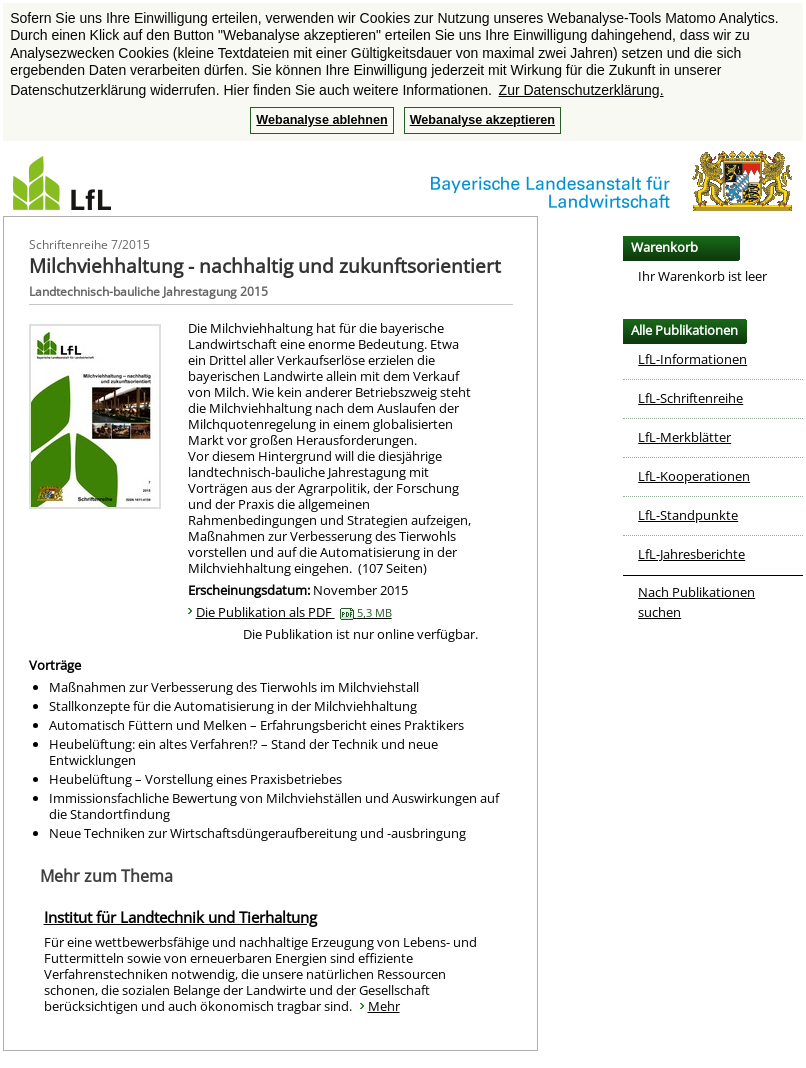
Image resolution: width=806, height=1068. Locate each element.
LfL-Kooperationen (694, 476)
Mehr (384, 1006)
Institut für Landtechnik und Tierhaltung (180, 917)
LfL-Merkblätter (684, 437)
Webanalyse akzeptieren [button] (482, 120)
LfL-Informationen (692, 359)
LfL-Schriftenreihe (690, 398)
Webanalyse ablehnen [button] (321, 120)
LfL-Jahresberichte (691, 554)
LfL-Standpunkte (688, 515)
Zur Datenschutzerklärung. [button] (581, 90)
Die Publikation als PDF (294, 612)
